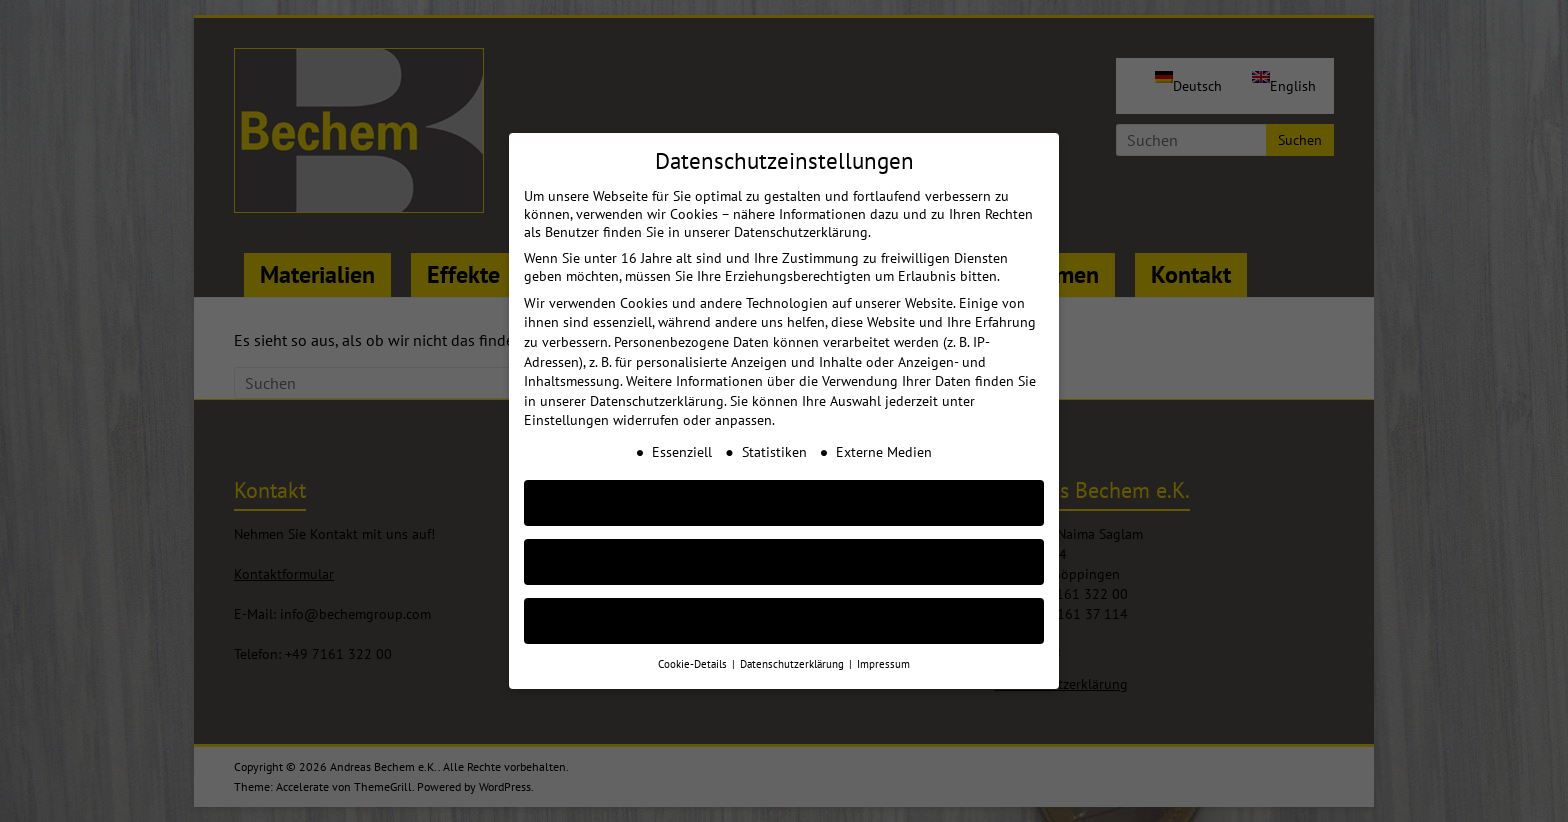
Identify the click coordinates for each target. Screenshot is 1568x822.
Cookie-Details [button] (694, 648)
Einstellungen (566, 404)
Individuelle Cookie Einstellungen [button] (784, 604)
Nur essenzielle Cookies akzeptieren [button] (784, 545)
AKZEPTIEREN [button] (784, 486)
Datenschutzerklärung (657, 385)
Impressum (883, 648)
